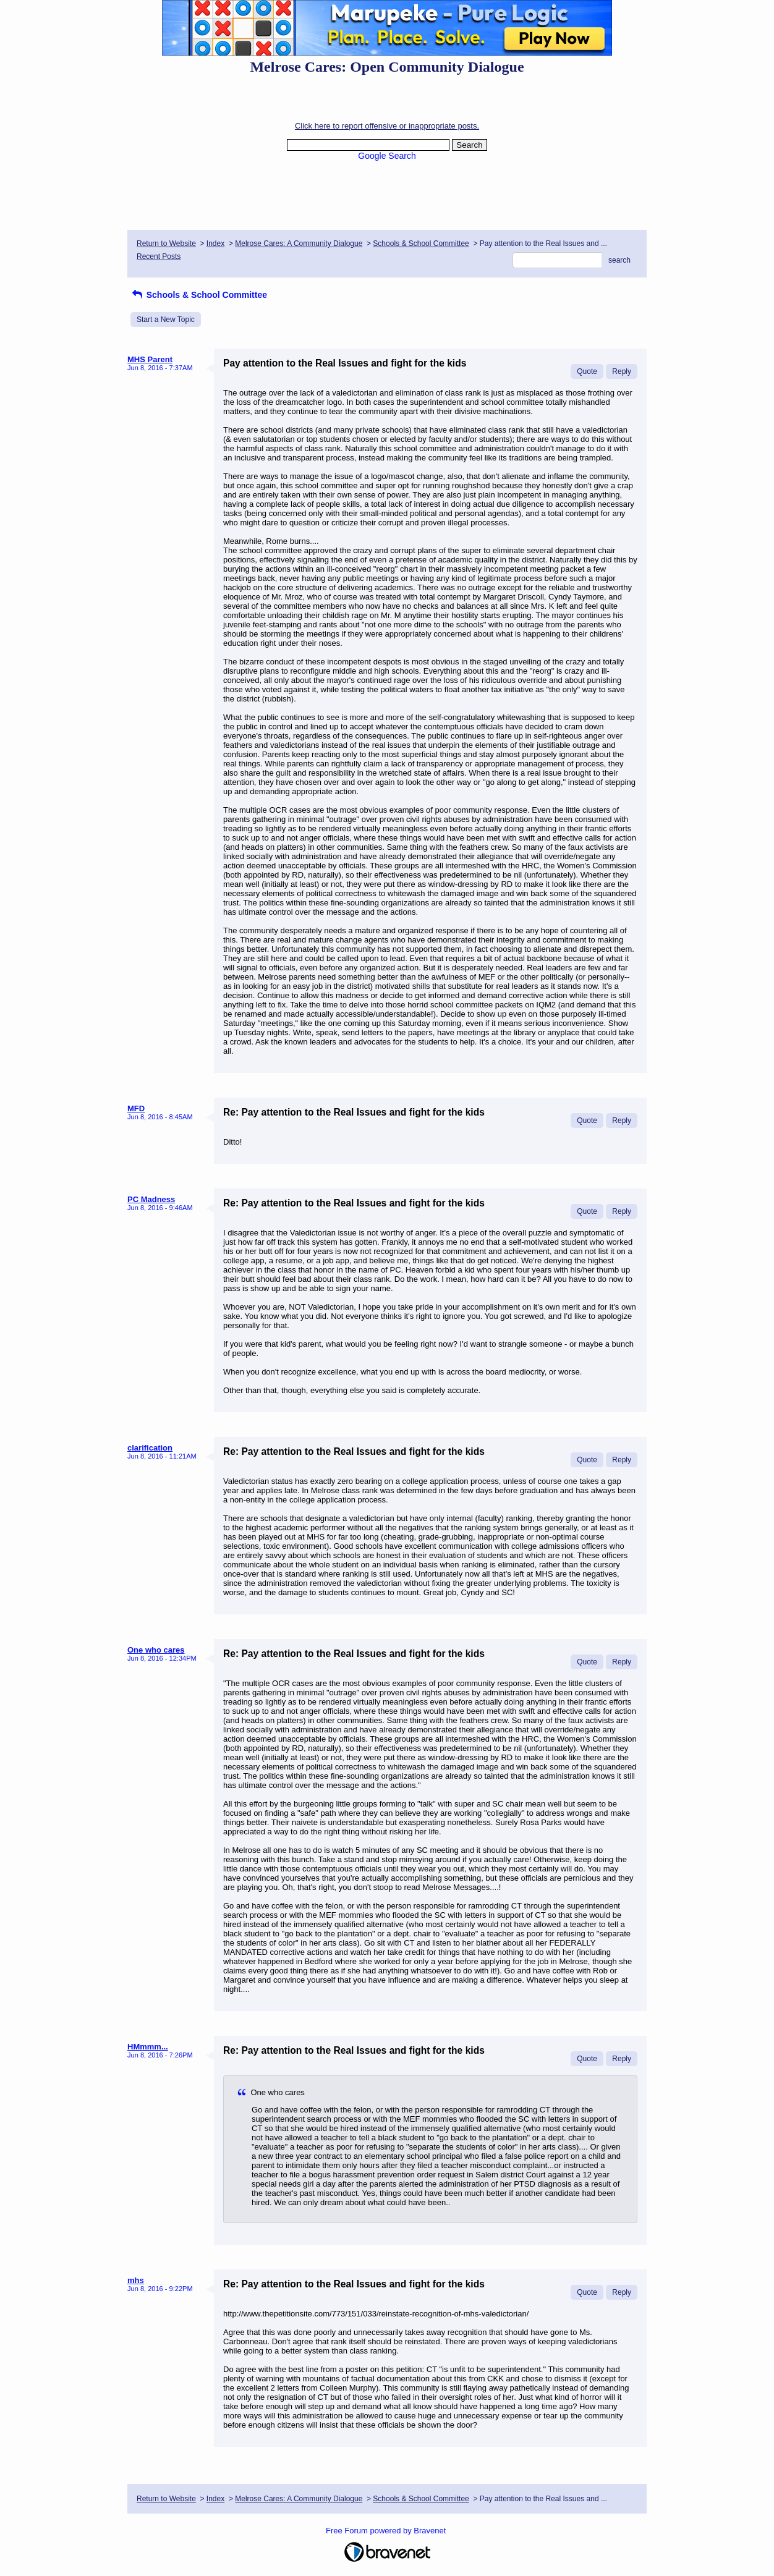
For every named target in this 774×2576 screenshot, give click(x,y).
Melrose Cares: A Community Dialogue (298, 243)
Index (215, 243)
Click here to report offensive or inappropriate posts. (387, 125)
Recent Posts (159, 256)
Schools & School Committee (421, 243)
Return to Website (166, 243)
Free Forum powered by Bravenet (387, 2530)
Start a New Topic (166, 319)
